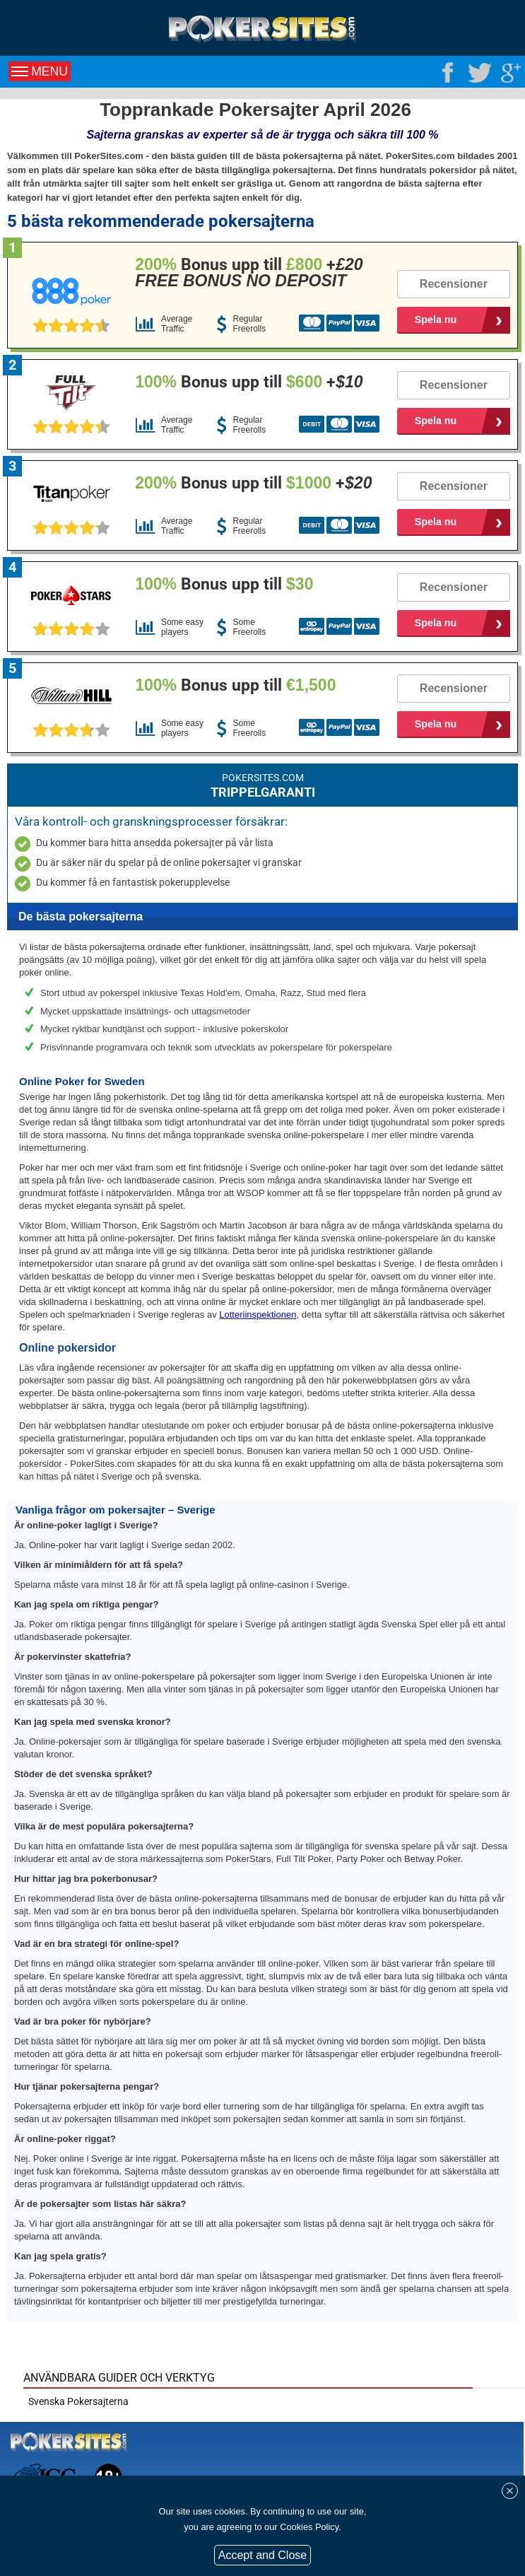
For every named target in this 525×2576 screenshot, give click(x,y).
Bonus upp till (224, 584)
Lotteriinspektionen (257, 1314)
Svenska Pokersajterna (78, 2401)
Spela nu (436, 319)
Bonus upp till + (248, 273)
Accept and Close (262, 2555)
